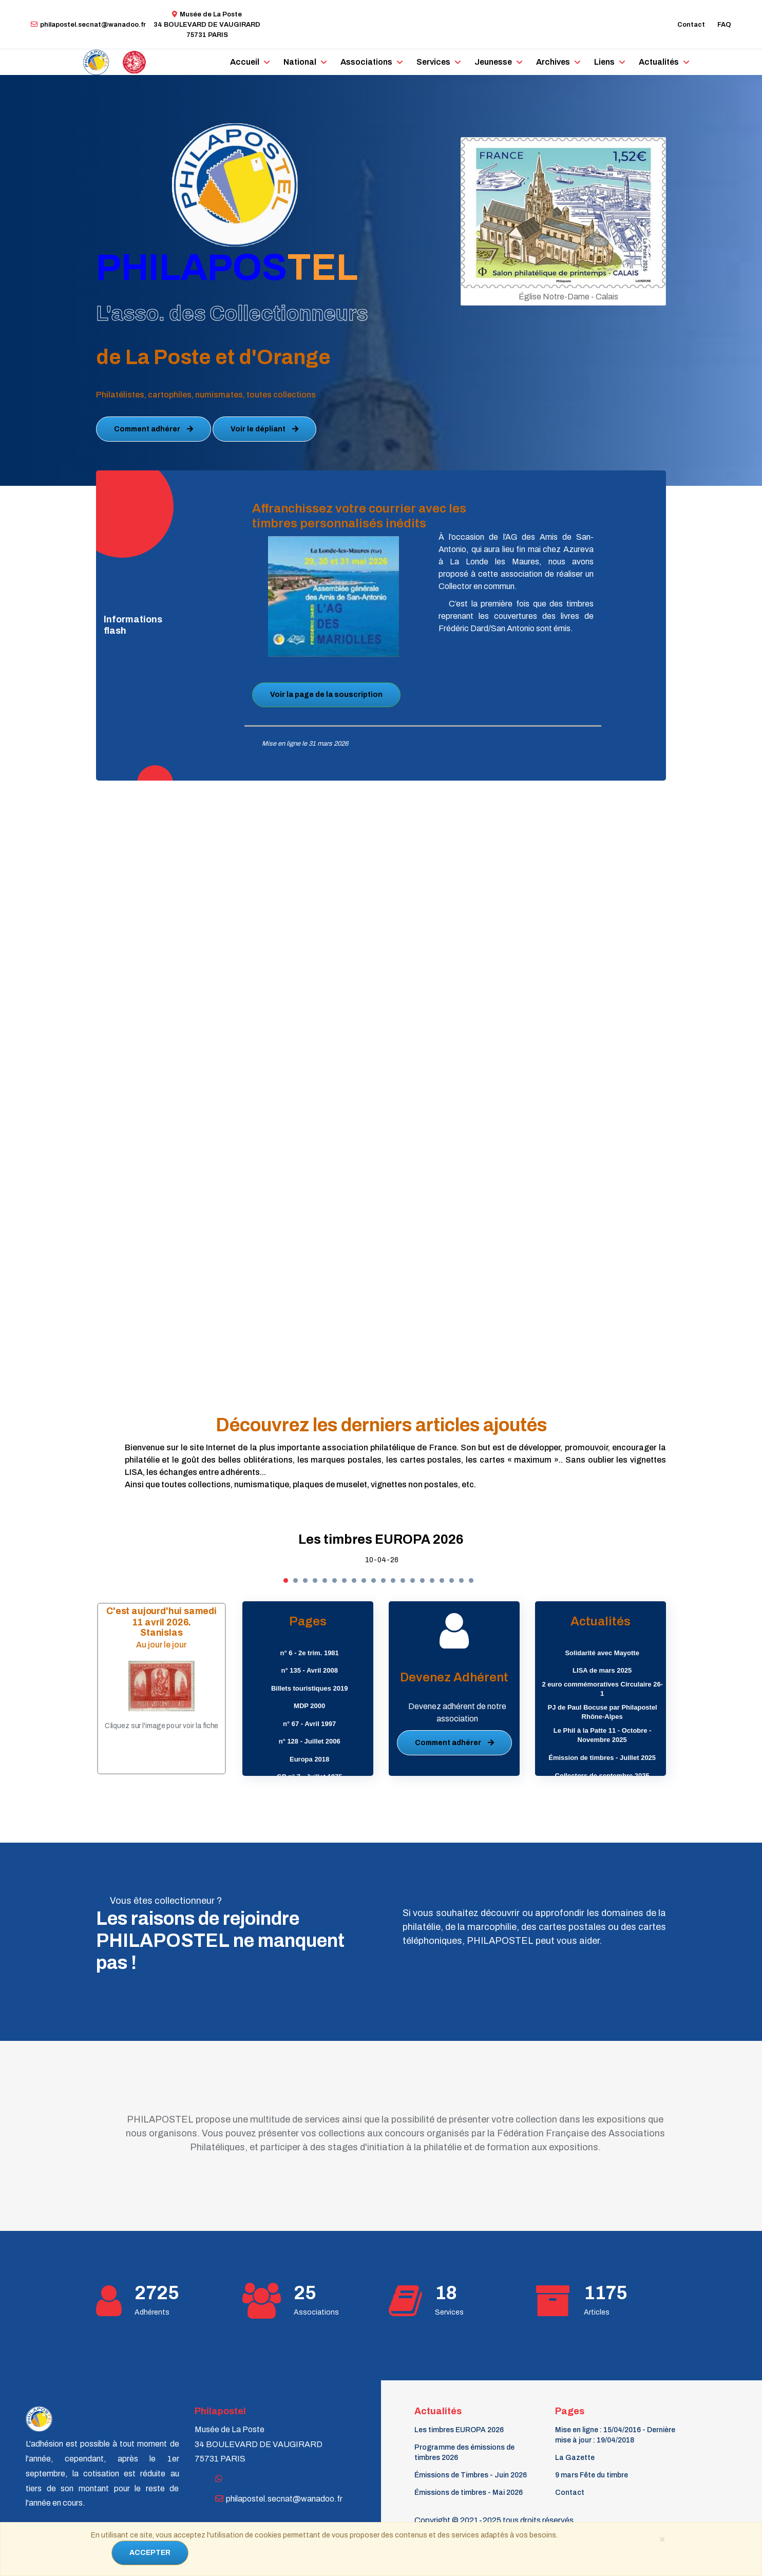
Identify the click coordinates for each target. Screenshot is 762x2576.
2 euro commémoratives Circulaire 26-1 (602, 1689)
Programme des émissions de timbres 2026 (464, 2452)
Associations (366, 62)
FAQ (724, 24)
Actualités (659, 62)
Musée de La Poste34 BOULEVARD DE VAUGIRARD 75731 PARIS (207, 25)
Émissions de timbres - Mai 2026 (468, 2492)
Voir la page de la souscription (326, 694)
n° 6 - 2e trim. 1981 (309, 1653)
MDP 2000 (309, 1706)
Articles (596, 2312)
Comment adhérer (153, 429)
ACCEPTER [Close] (149, 2552)
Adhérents (152, 2312)
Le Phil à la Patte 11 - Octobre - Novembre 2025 (603, 1735)
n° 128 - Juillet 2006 (309, 1741)
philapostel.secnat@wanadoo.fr (88, 24)
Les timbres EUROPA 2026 (381, 1539)
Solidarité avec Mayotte (602, 1653)
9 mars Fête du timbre (591, 2475)
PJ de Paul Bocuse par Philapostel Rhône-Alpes (602, 1712)
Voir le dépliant (264, 429)
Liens (604, 62)
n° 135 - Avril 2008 (309, 1670)
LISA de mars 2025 (602, 1670)
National (299, 62)
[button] (285, 1580)
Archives (553, 62)
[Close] (662, 2538)
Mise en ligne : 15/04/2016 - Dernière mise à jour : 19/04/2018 (615, 2435)
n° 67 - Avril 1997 (309, 1724)
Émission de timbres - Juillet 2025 (602, 1757)
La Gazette (575, 2457)
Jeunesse (493, 62)
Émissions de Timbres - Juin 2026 (470, 2475)
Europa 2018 (309, 1759)
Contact (691, 24)
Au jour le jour (162, 1644)
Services (433, 62)
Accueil (244, 62)
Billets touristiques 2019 (309, 1688)
